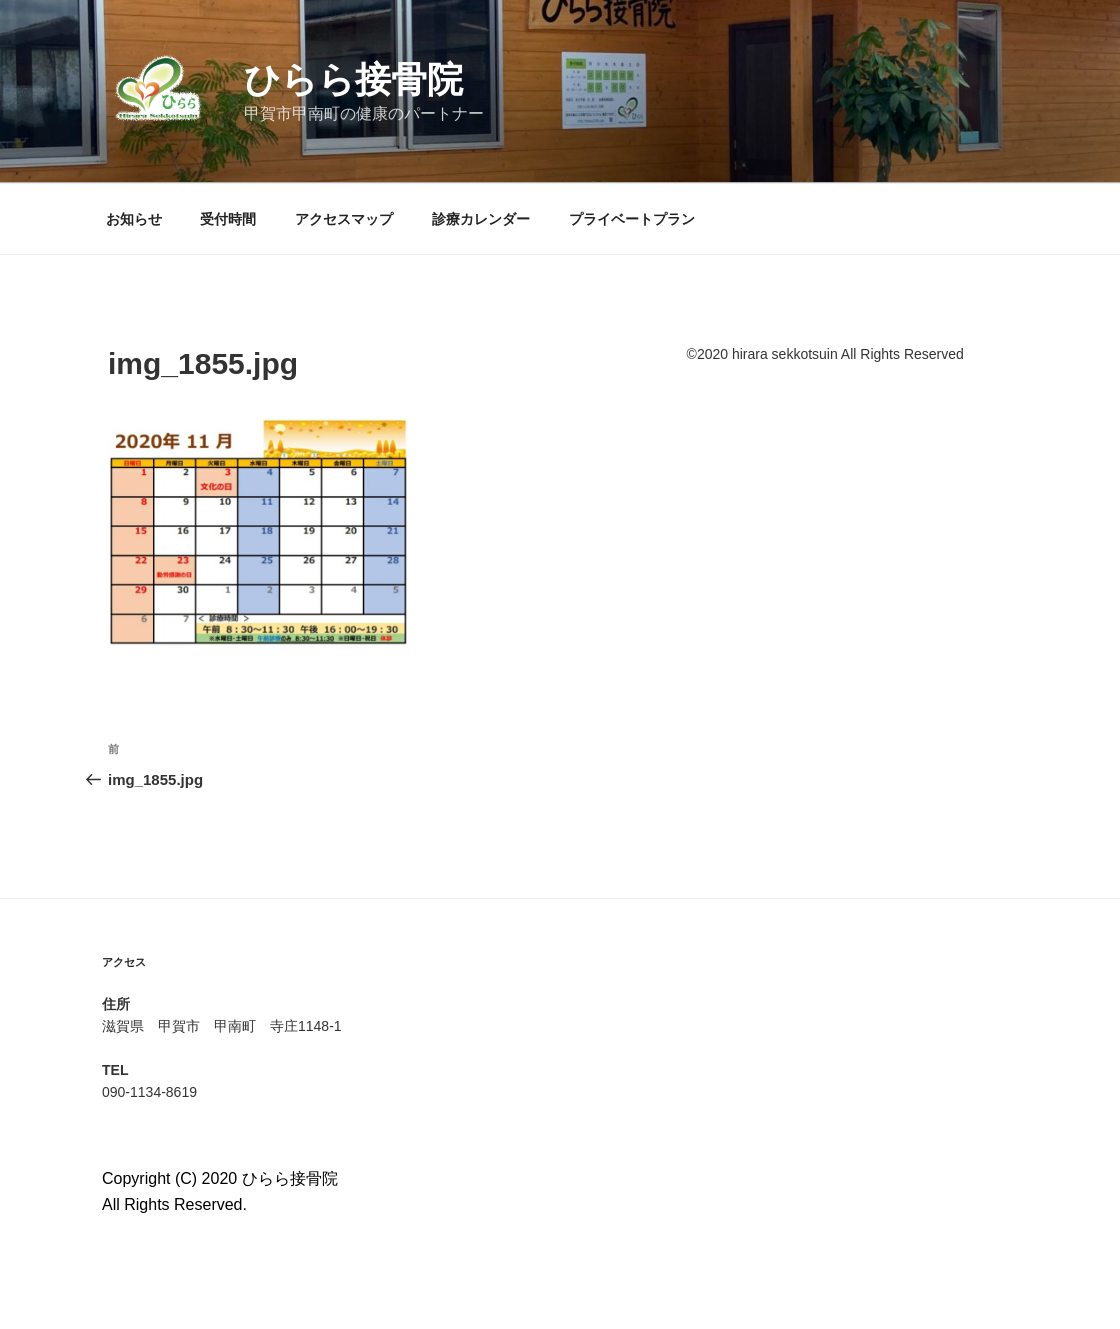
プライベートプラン (632, 219)
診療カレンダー (481, 219)
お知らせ (134, 219)
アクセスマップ (344, 219)
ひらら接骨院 (353, 79)
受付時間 (228, 219)
